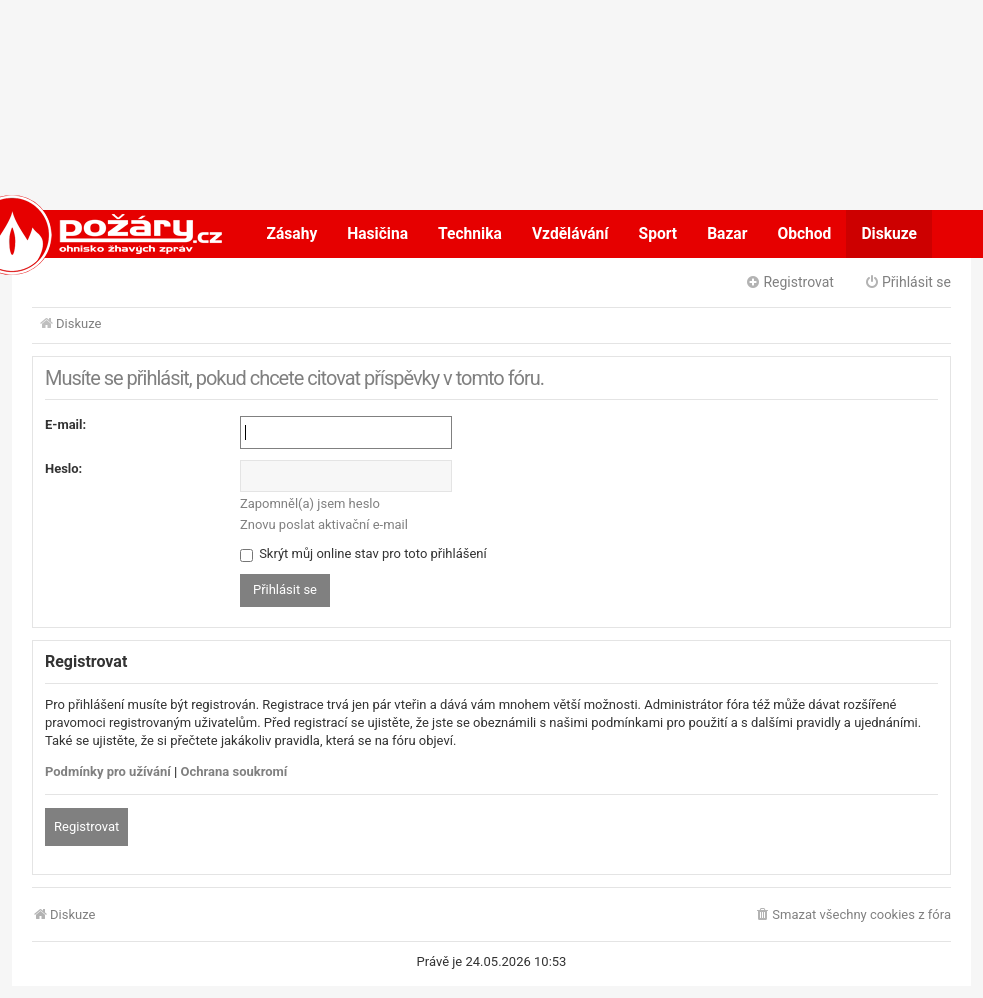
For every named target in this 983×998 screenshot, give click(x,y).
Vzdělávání (570, 234)
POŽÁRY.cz (76, 234)
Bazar (727, 234)
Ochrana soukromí (234, 771)
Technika (470, 234)
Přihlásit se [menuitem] (907, 282)
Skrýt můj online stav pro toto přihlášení (363, 553)
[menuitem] (852, 915)
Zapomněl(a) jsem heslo (310, 503)
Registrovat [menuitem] (789, 282)
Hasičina (377, 234)
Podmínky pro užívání (108, 771)
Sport (658, 234)
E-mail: (65, 424)
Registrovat (86, 826)
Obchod (804, 234)
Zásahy (292, 234)
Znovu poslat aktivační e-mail (324, 524)
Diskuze (889, 234)
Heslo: (63, 468)
